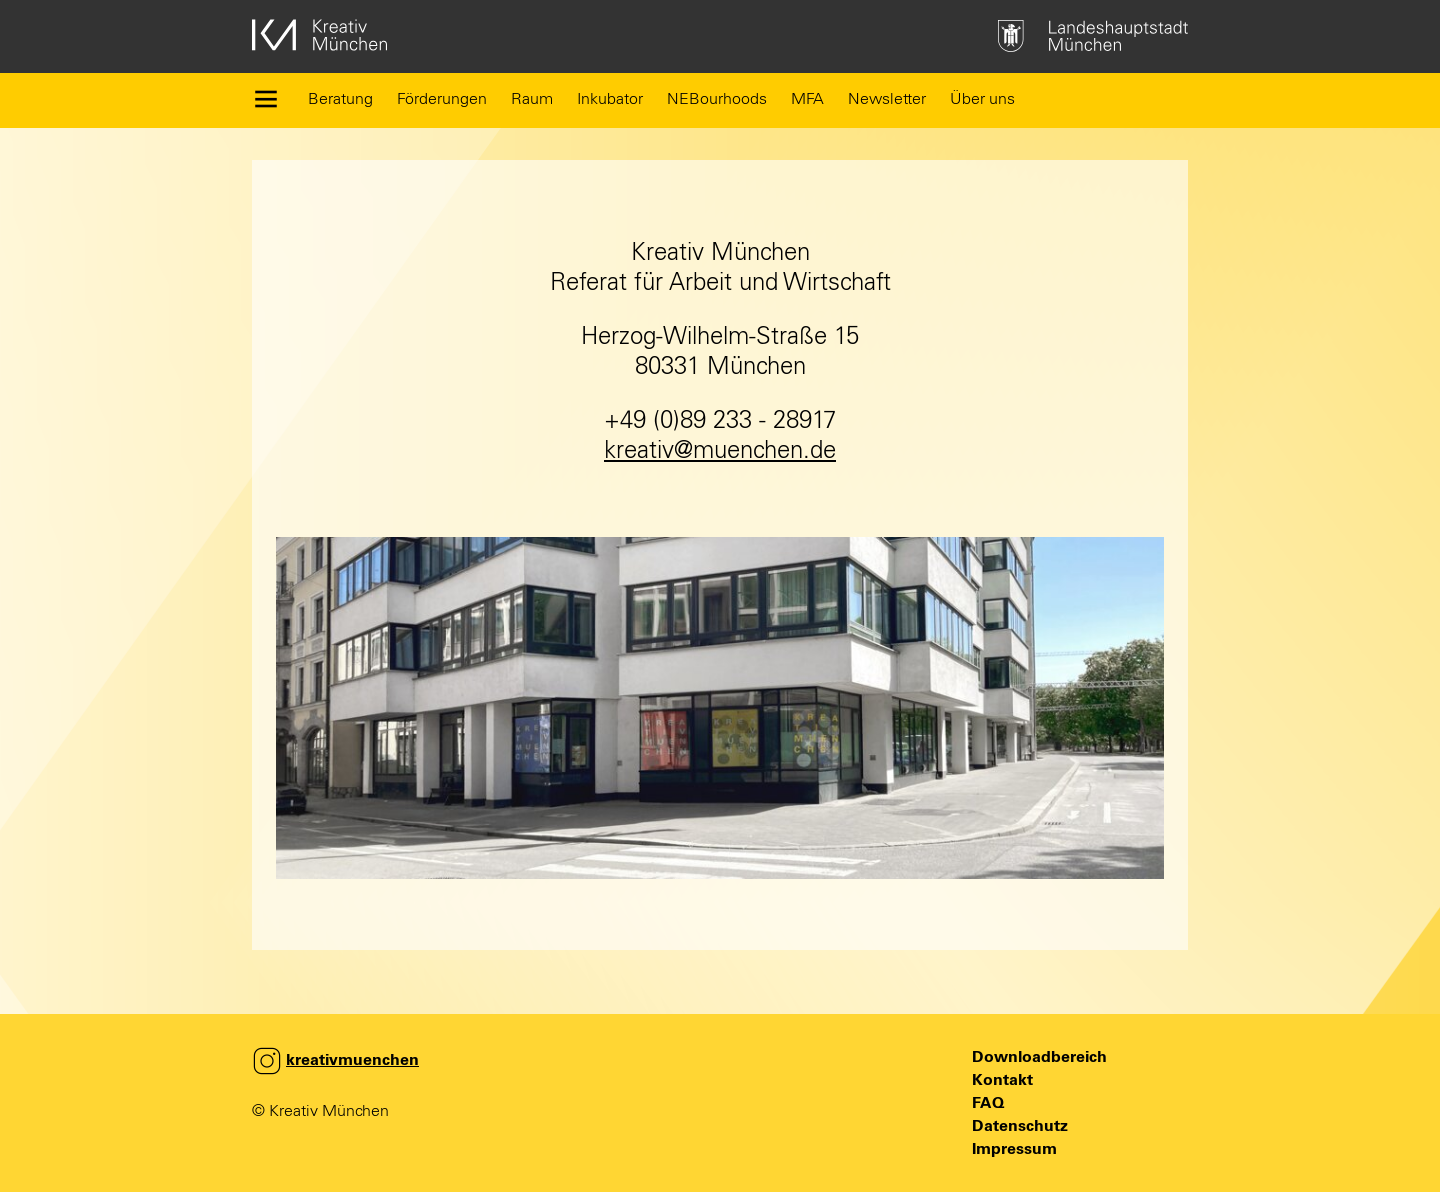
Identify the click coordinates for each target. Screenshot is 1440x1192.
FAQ (988, 1103)
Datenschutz (1020, 1126)
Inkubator (610, 99)
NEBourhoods (717, 99)
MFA (807, 99)
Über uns (982, 99)
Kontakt (1002, 1080)
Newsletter (887, 99)
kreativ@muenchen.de (720, 451)
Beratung (340, 99)
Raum (532, 99)
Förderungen (442, 99)
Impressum (1014, 1149)
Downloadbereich (1039, 1057)
